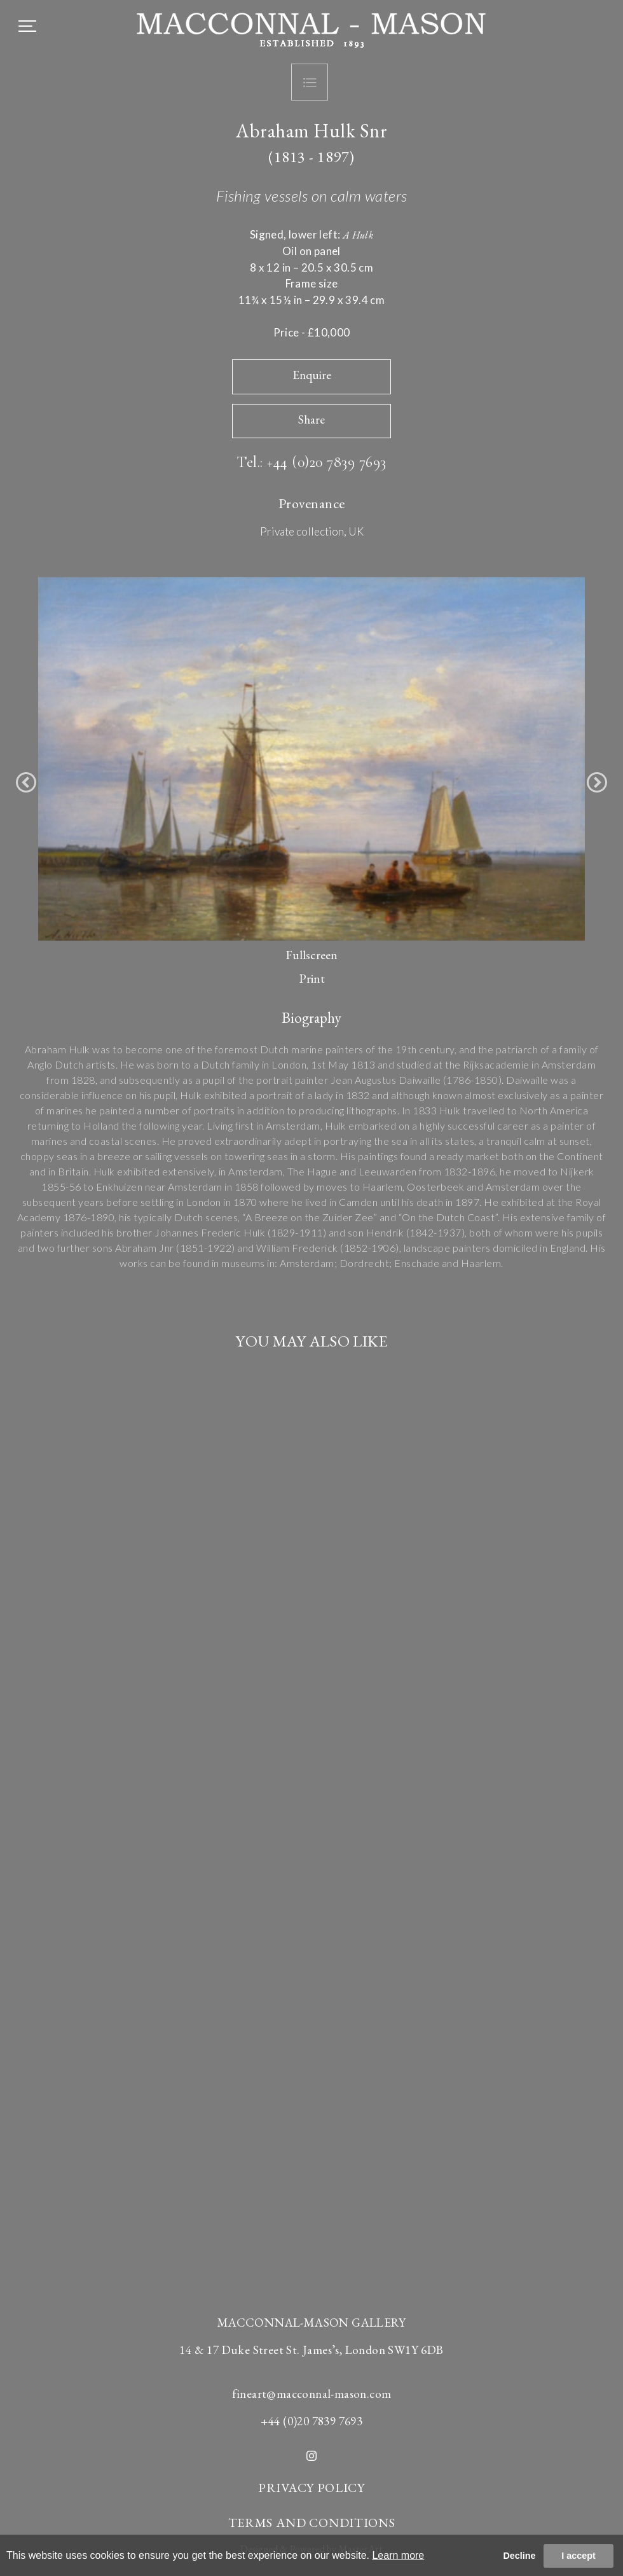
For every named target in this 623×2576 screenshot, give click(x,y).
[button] (26, 782)
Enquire (311, 375)
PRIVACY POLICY (311, 2487)
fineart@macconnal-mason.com (312, 2394)
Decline (519, 2556)
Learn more (398, 2555)
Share (311, 419)
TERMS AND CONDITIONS (311, 2522)
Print (312, 978)
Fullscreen (311, 954)
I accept (578, 2556)
